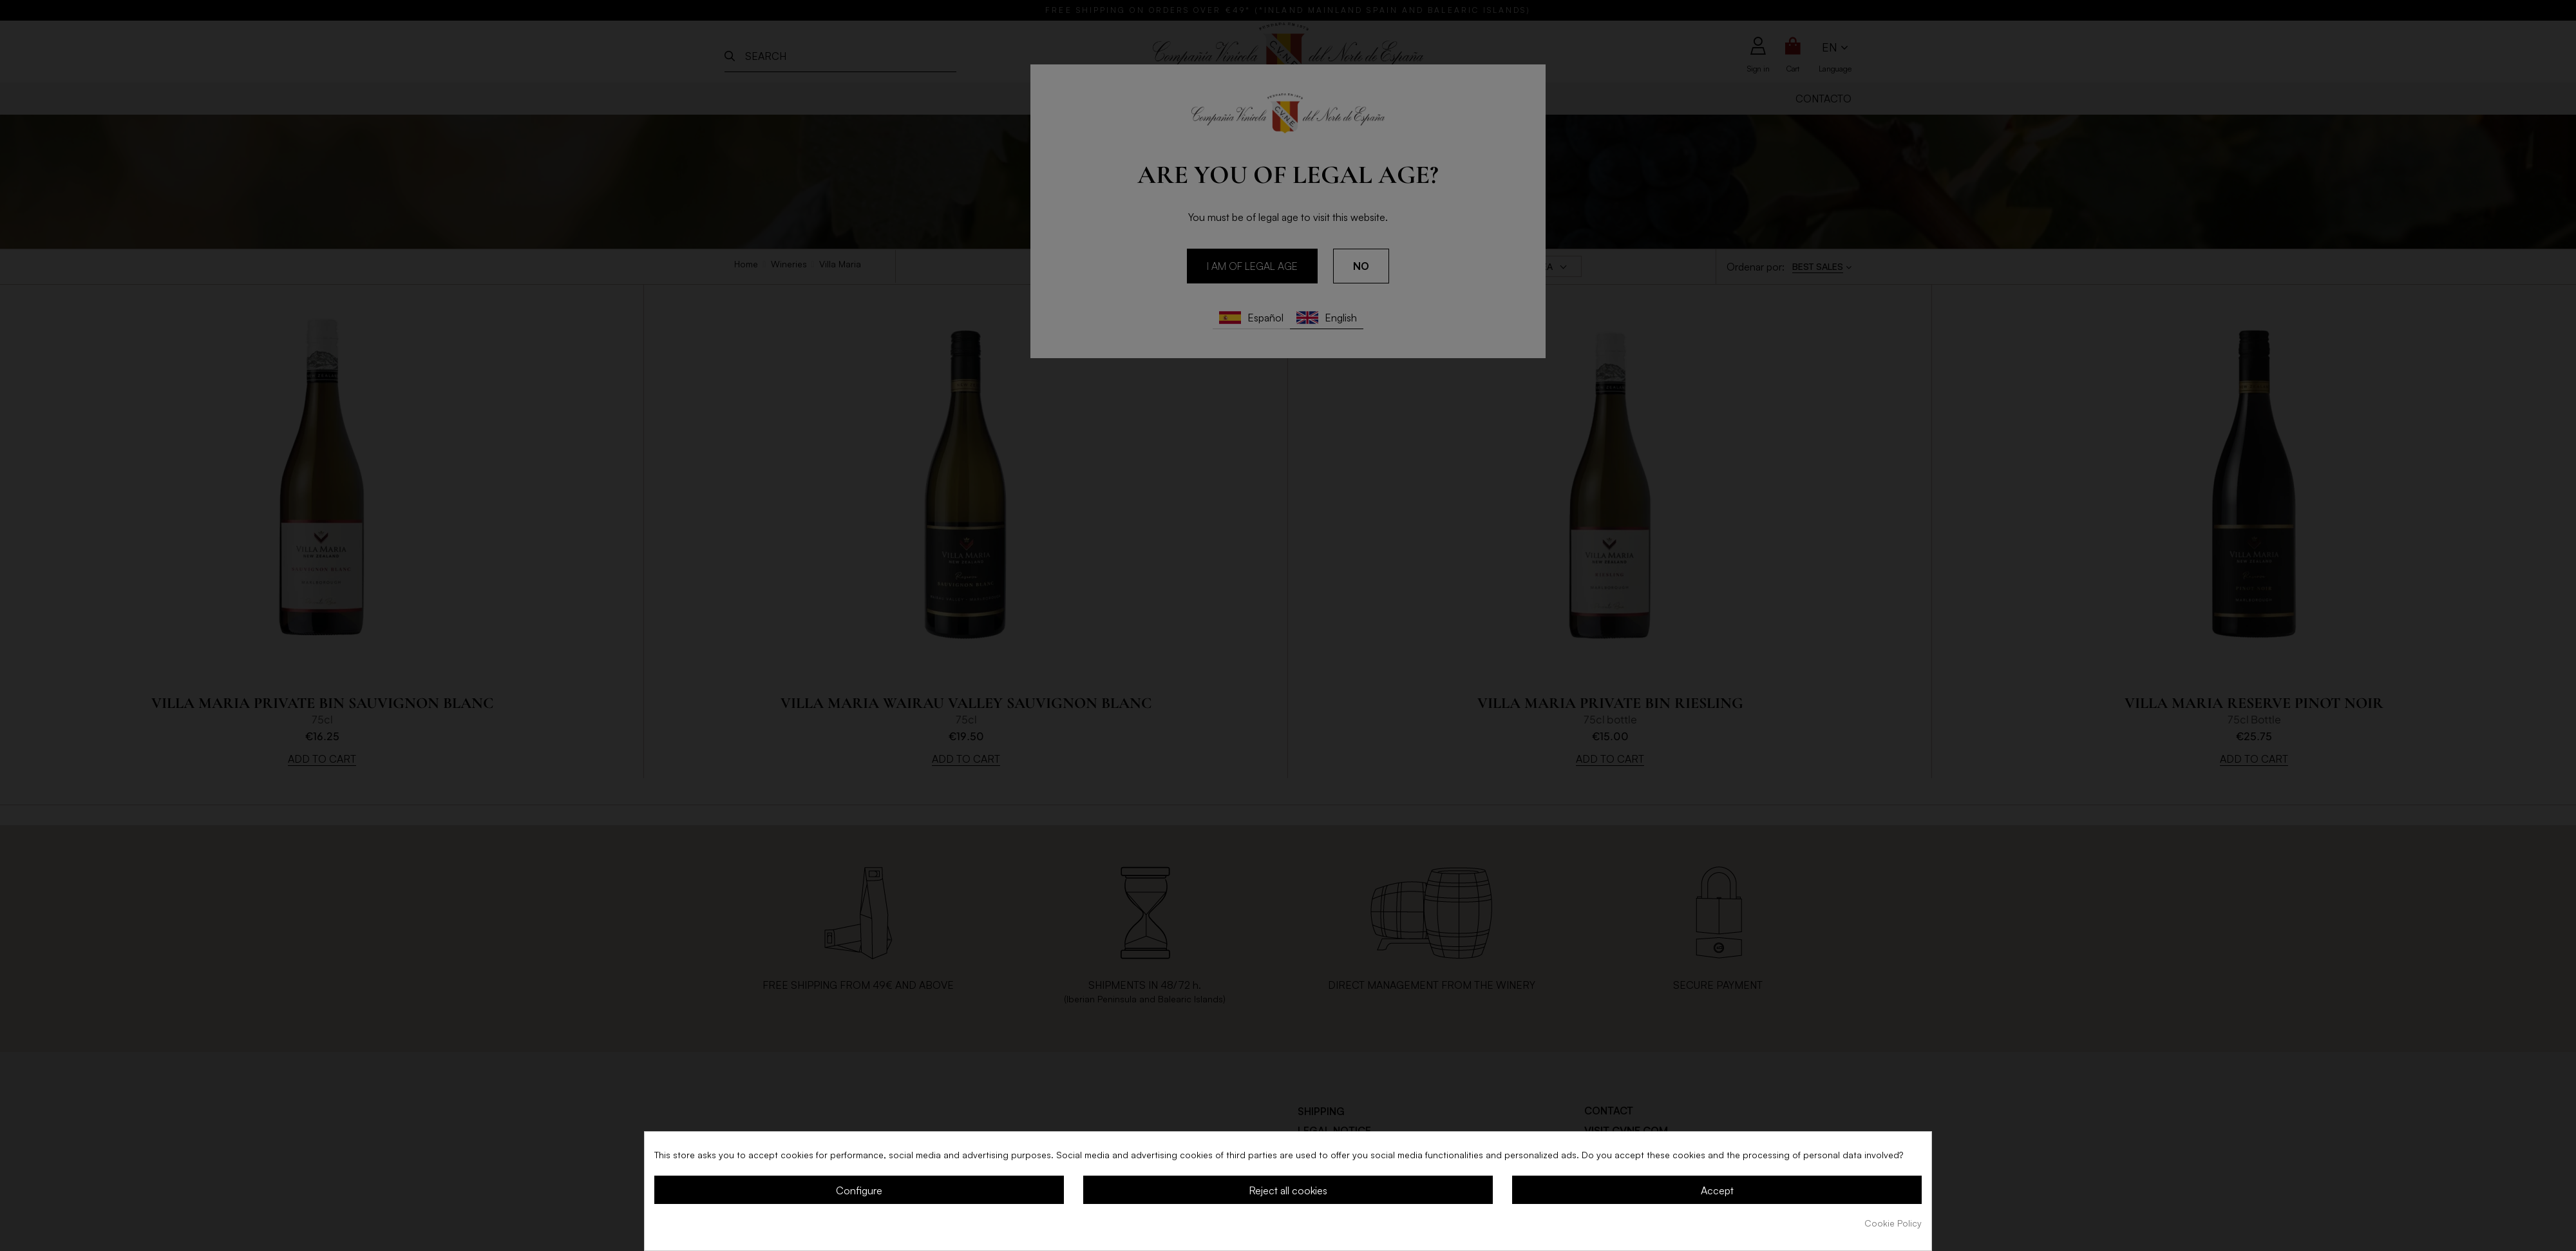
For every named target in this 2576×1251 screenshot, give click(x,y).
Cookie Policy (1893, 1223)
